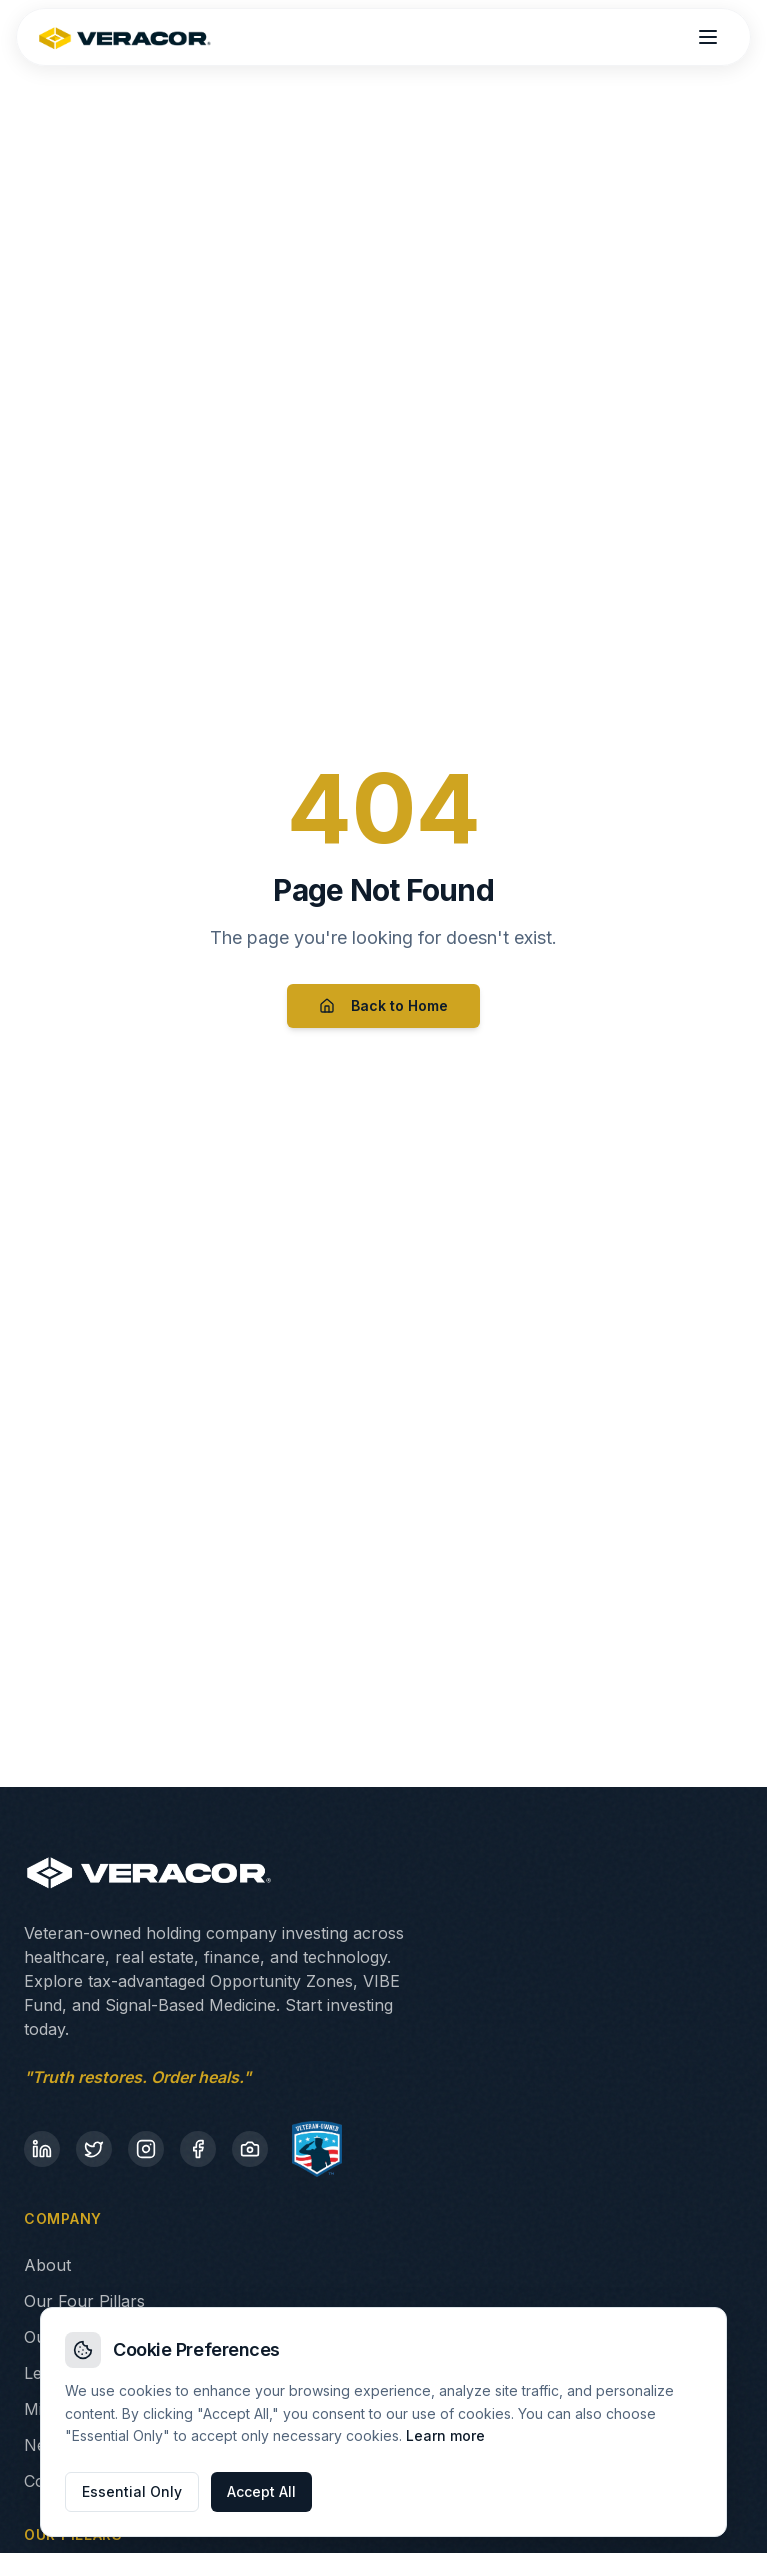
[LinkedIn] (42, 2149)
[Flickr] (250, 2149)
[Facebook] (198, 2149)
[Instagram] (146, 2149)
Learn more (445, 2435)
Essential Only (132, 2491)
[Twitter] (94, 2149)
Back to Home (383, 1005)
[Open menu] (708, 37)
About (47, 2265)
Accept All (261, 2491)
